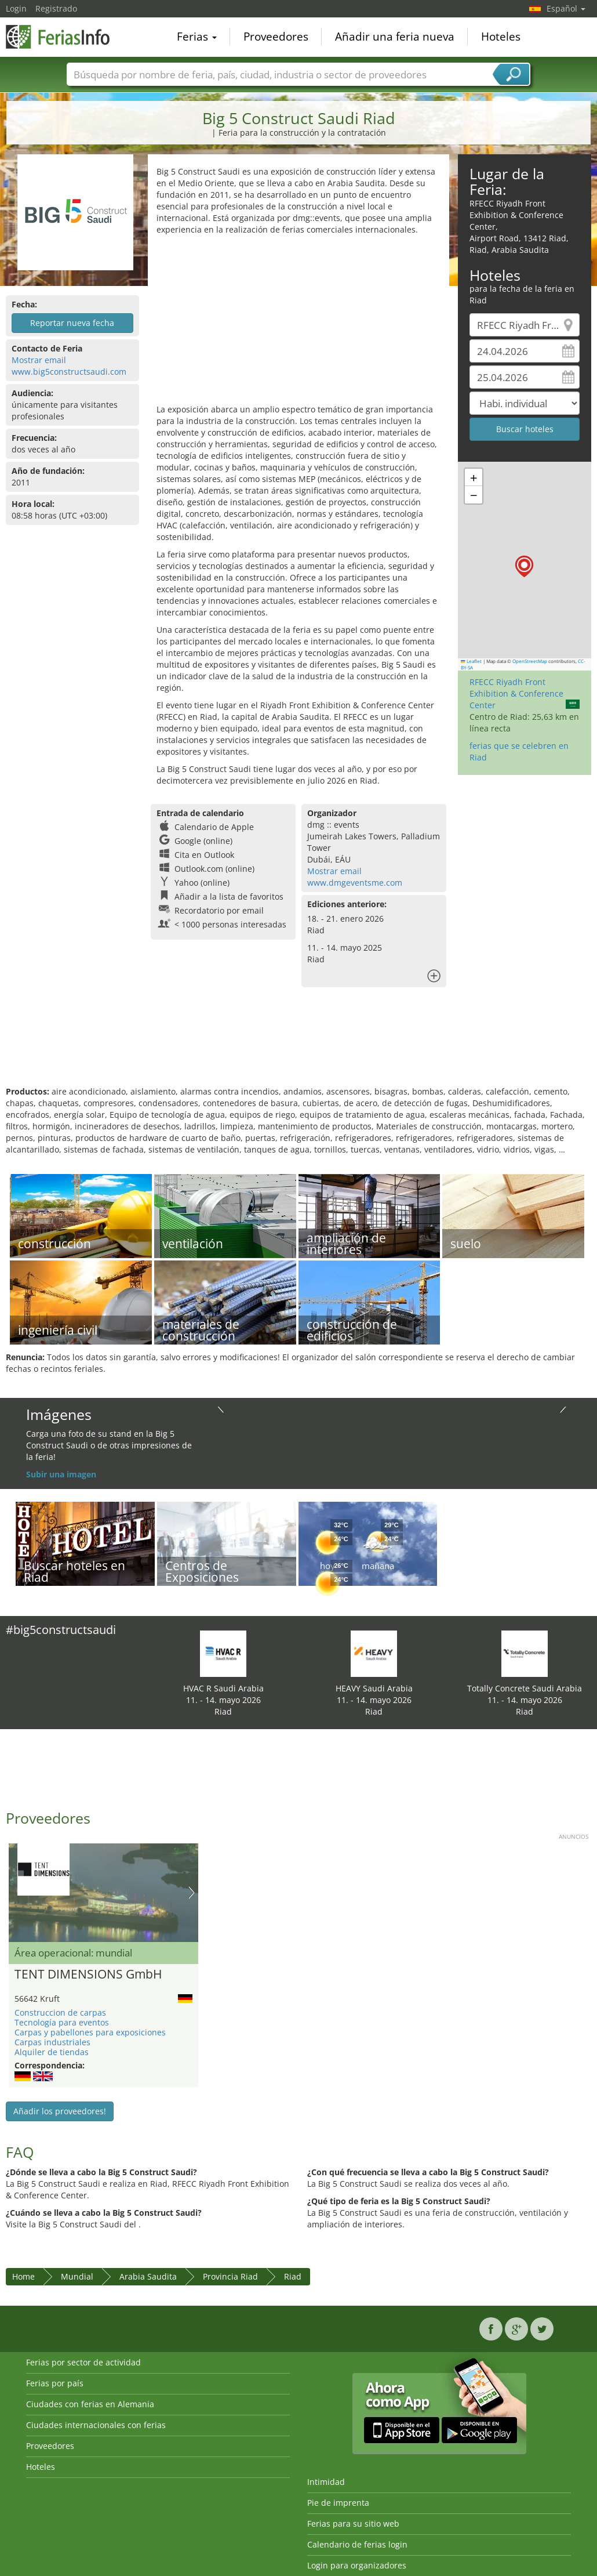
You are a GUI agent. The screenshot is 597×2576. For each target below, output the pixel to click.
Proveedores (275, 37)
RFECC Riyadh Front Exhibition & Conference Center (516, 693)
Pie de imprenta (338, 2502)
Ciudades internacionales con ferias (96, 2424)
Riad (292, 2276)
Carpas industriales (52, 2042)
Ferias (197, 37)
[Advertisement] (297, 322)
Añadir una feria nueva (394, 37)
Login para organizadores (356, 2565)
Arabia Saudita (148, 2276)
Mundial (77, 2276)
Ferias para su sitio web (353, 2523)
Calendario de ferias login (357, 2544)
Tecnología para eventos (61, 2022)
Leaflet (471, 661)
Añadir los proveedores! (59, 2111)
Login (16, 8)
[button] (524, 566)
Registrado (56, 8)
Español (566, 8)
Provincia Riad (230, 2276)
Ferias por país (54, 2383)
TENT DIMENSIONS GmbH (88, 1974)
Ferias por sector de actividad (83, 2362)
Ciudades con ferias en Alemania (90, 2404)
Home (23, 2276)
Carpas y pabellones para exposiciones (90, 2032)
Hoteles (500, 37)
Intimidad (326, 2481)
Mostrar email (39, 359)
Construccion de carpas (60, 2012)
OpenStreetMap (529, 661)
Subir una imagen (61, 1474)
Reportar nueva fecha (72, 322)
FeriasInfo (64, 36)
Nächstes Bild (191, 1893)
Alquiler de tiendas (51, 2051)
